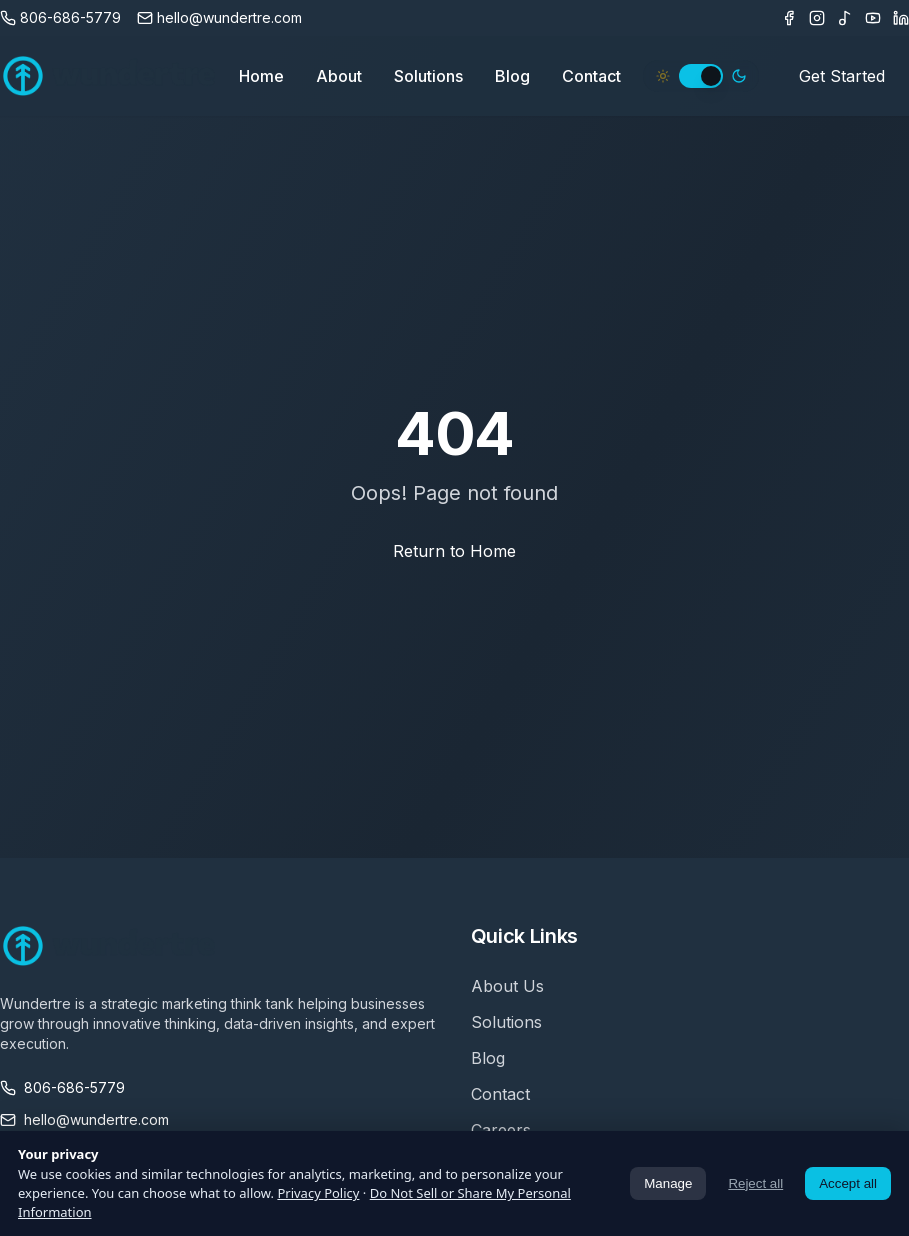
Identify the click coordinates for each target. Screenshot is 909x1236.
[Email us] (219, 18)
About (339, 76)
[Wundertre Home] (109, 76)
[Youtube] (873, 18)
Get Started (842, 76)
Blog (512, 76)
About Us (507, 986)
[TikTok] (845, 18)
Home (261, 76)
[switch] (701, 76)
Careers (501, 1130)
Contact (591, 76)
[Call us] (60, 18)
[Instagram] (817, 18)
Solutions (428, 76)
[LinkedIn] (901, 18)
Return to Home (454, 551)
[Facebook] (789, 18)
